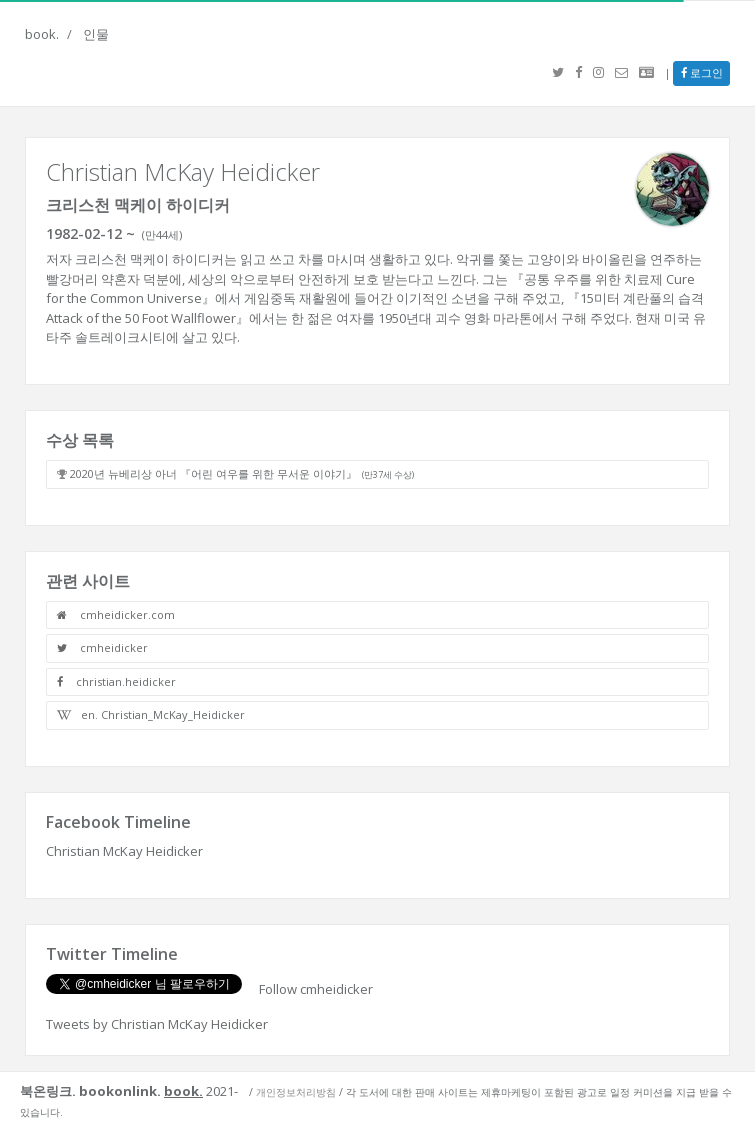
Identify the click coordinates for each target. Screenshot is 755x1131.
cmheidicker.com (116, 614)
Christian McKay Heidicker (124, 851)
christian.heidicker (116, 681)
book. (42, 34)
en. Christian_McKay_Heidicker (151, 714)
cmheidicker (102, 647)
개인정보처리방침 (296, 1092)
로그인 (702, 72)
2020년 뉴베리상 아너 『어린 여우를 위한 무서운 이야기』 (242, 473)
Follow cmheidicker (316, 989)
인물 (96, 34)
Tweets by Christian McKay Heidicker (157, 1024)
